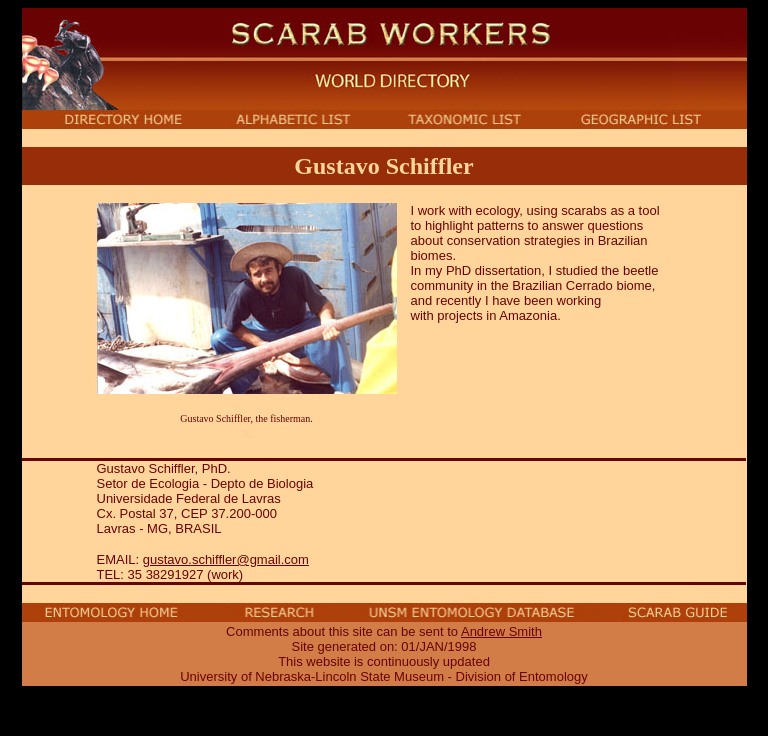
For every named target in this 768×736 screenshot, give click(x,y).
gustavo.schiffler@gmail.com (226, 559)
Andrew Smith (501, 631)
